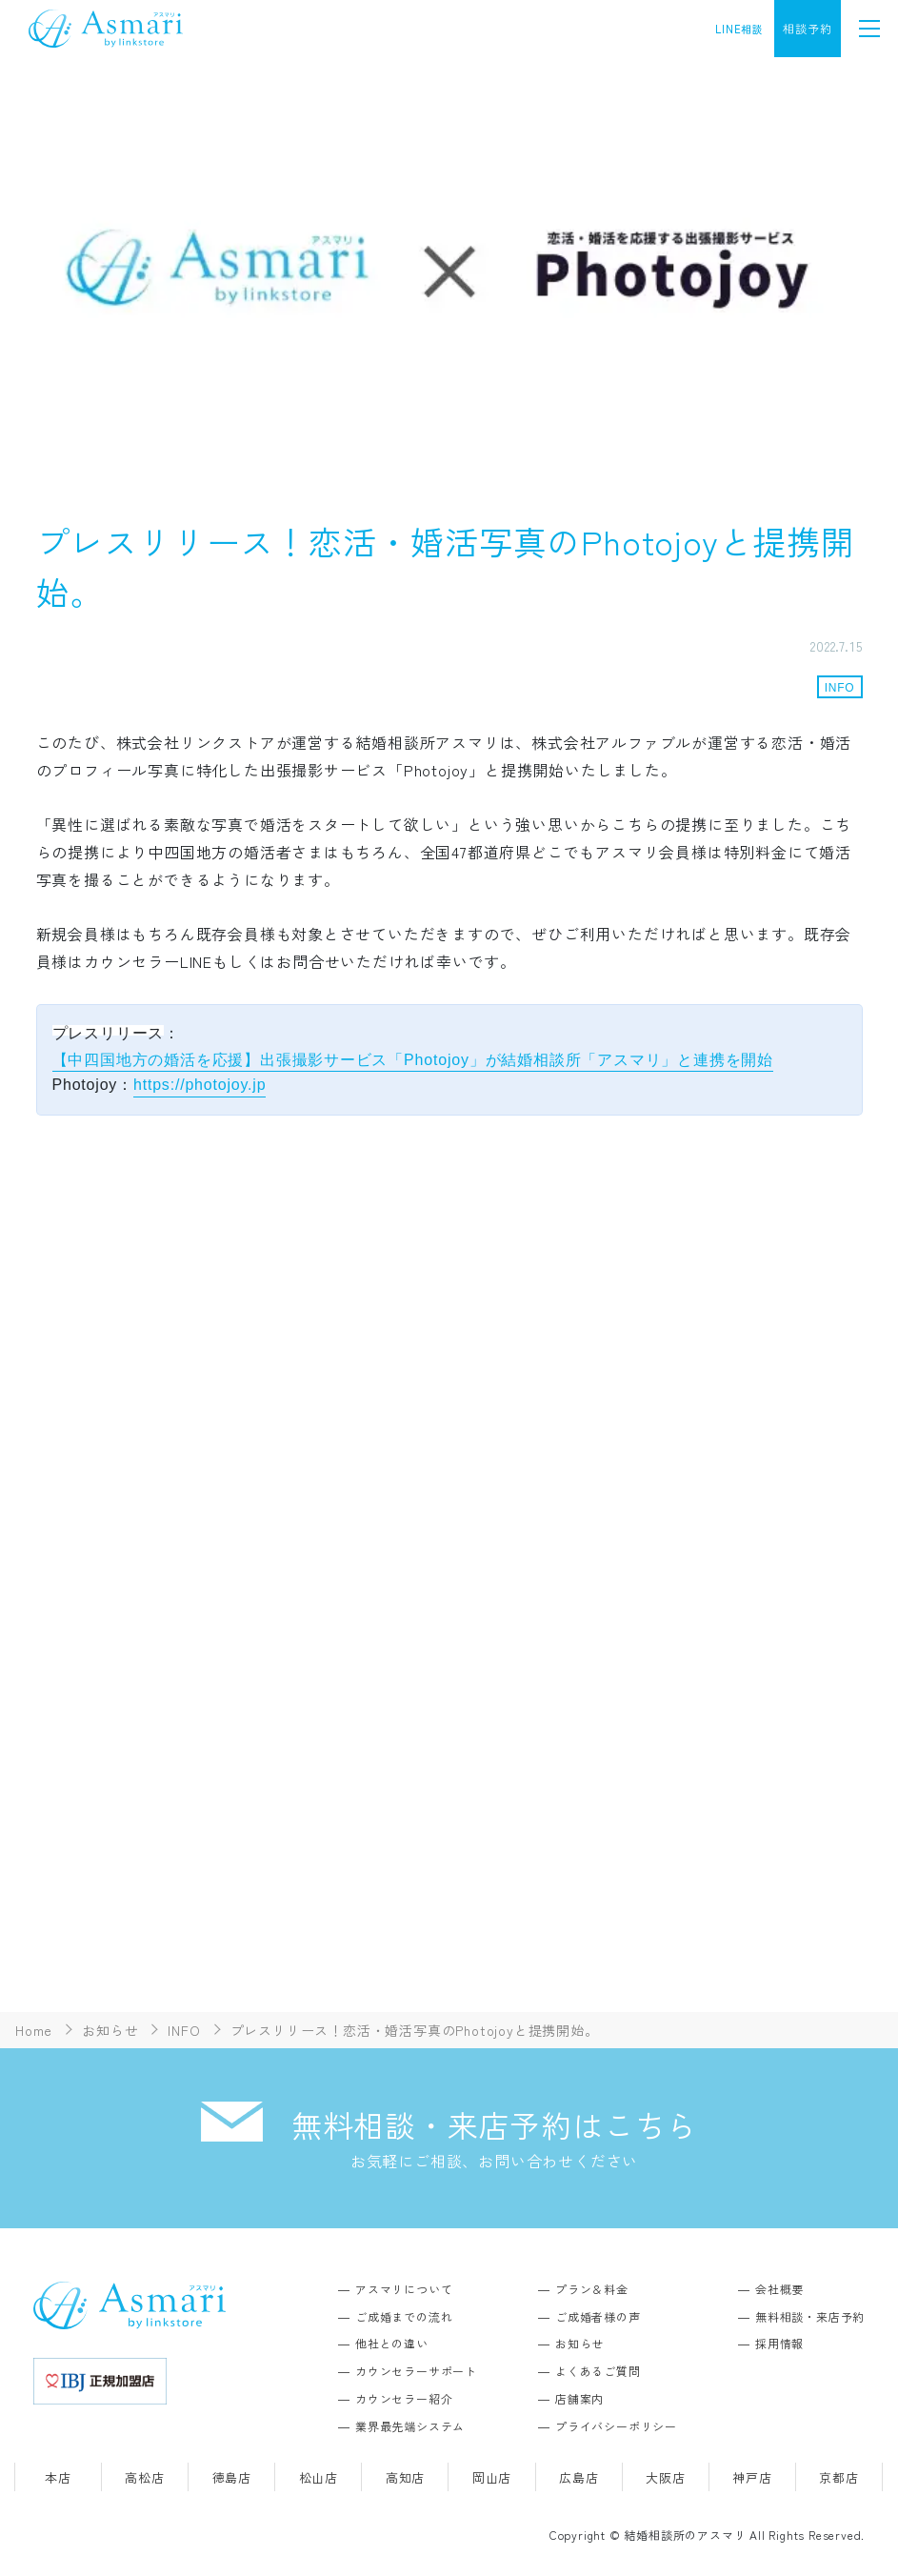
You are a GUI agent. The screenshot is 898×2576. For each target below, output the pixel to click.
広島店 (578, 2477)
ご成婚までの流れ (403, 2316)
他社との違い (392, 2343)
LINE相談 (739, 28)
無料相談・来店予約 (810, 2316)
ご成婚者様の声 (598, 2316)
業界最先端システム (410, 2426)
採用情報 (779, 2343)
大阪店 (665, 2477)
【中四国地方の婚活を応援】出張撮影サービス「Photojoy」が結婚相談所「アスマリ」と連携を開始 (412, 1060)
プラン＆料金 (592, 2289)
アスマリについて (403, 2289)
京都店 (838, 2477)
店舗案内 (579, 2398)
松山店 (318, 2477)
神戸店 (751, 2477)
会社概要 (779, 2289)
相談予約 (807, 28)
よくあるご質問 (598, 2371)
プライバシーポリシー (616, 2426)
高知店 (405, 2477)
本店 (58, 2477)
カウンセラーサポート (416, 2371)
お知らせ (579, 2343)
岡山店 (491, 2477)
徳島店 (231, 2477)
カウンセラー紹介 (403, 2398)
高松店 (144, 2477)
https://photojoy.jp (199, 1085)
